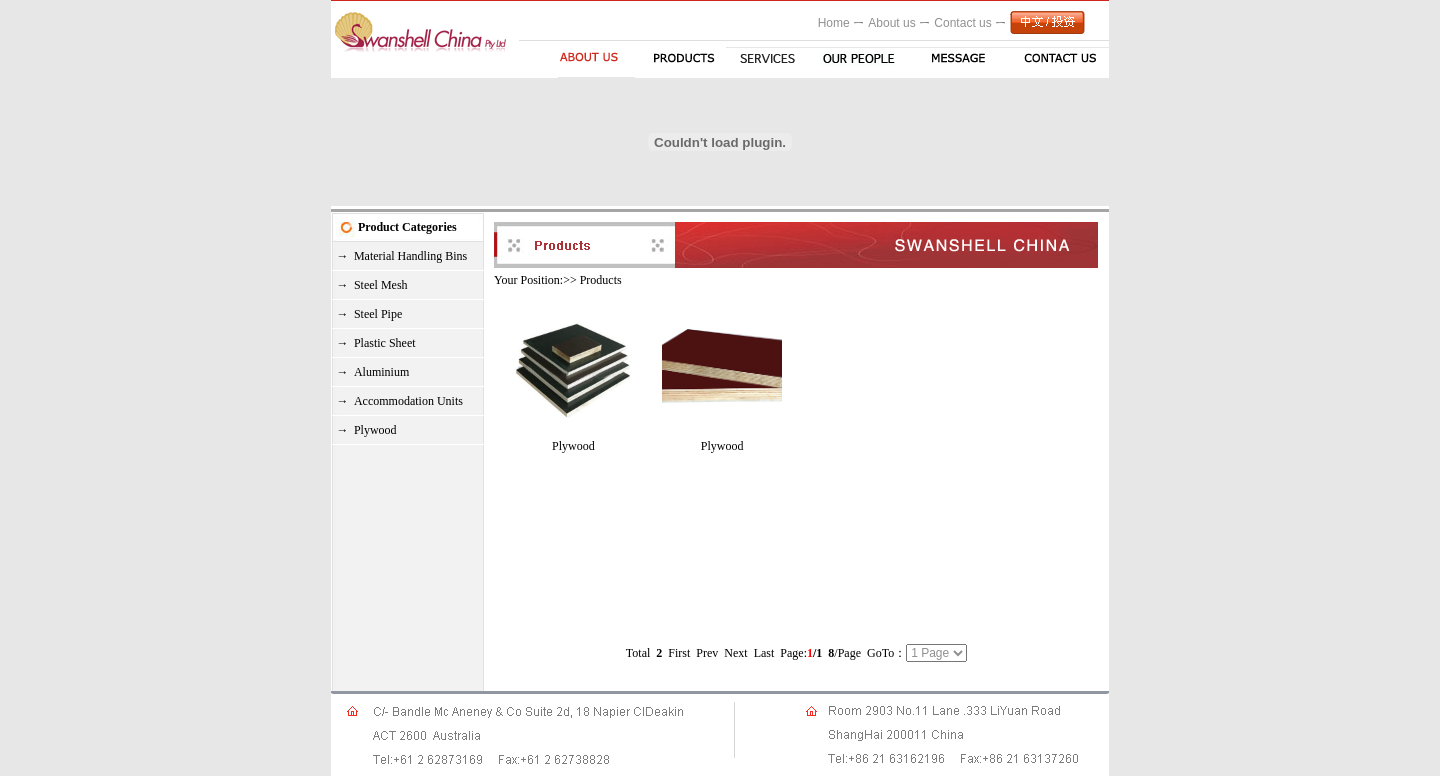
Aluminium (381, 372)
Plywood (375, 430)
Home (834, 23)
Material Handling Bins (410, 256)
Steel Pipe (378, 314)
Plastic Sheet (385, 343)
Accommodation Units (408, 401)
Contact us (962, 23)
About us (891, 23)
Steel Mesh (381, 285)
